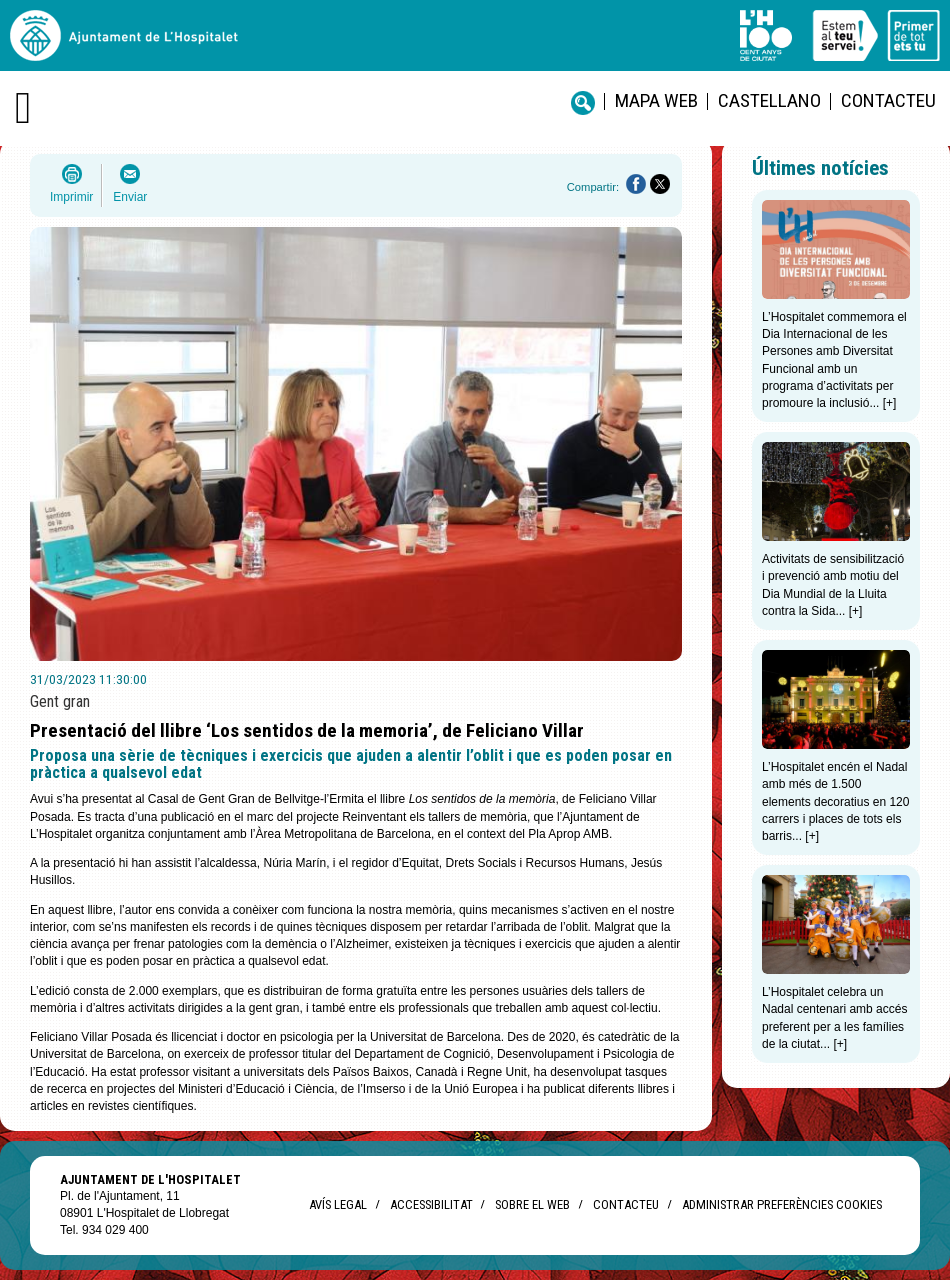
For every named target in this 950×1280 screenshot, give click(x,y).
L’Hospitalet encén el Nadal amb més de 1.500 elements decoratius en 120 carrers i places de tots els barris (835, 801)
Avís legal (338, 1204)
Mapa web (656, 100)
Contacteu (888, 100)
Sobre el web (532, 1204)
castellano (769, 100)
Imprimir (71, 197)
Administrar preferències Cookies (782, 1204)
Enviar (130, 197)
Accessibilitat (431, 1204)
